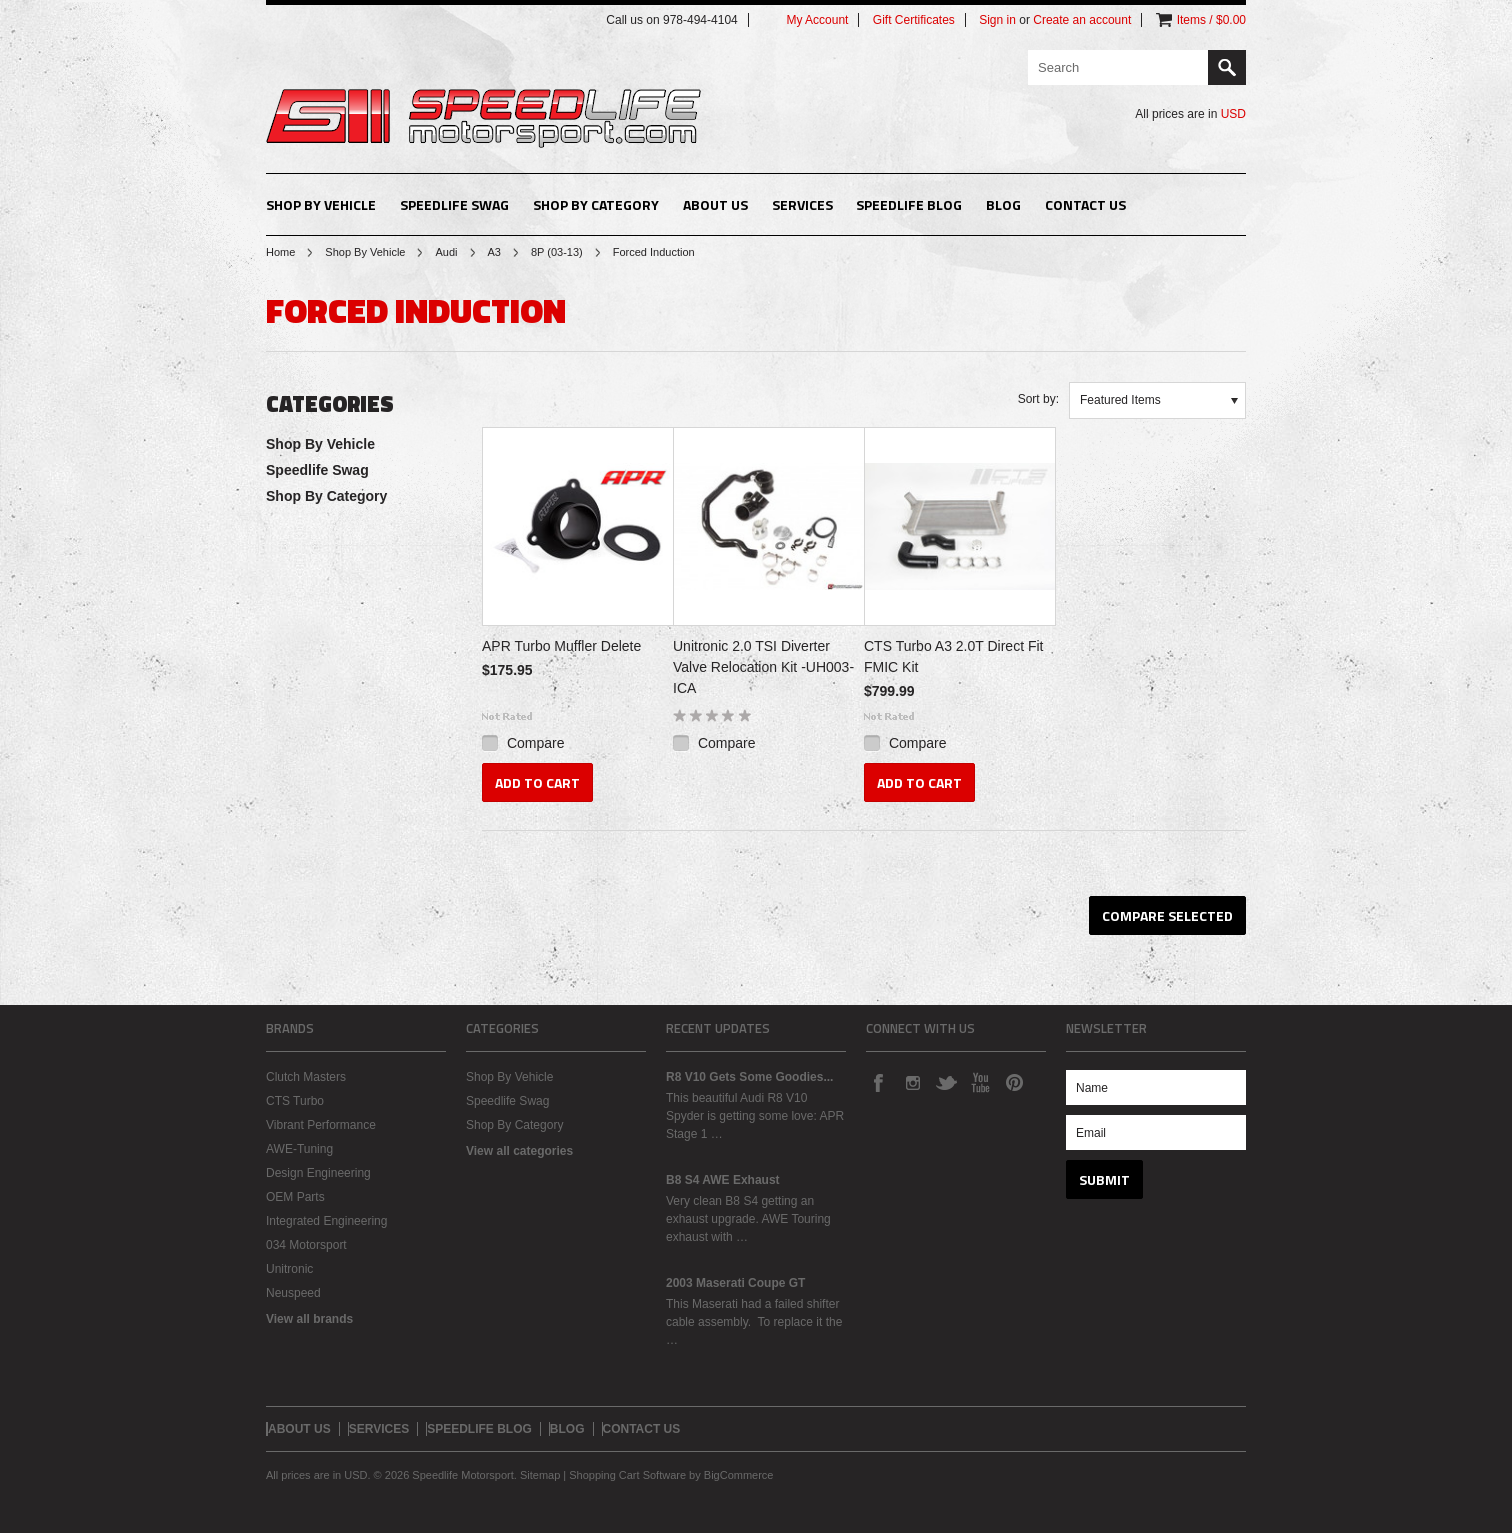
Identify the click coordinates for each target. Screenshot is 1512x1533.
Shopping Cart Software (627, 1475)
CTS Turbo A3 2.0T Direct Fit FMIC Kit (953, 656)
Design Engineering (318, 1173)
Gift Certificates (914, 20)
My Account (817, 20)
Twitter (946, 1082)
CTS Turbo (295, 1101)
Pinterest (1014, 1082)
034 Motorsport (306, 1245)
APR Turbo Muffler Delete (561, 646)
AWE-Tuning (299, 1149)
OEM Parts (295, 1197)
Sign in (997, 20)
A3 (494, 252)
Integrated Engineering (326, 1221)
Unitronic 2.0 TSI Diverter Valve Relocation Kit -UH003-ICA (763, 667)
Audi (446, 252)
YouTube (980, 1082)
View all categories (519, 1151)
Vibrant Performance (321, 1125)
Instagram (912, 1082)
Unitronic (289, 1269)
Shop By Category (596, 204)
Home (280, 252)
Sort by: (1038, 399)
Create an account (1082, 20)
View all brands (309, 1319)
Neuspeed (293, 1293)
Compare (536, 743)
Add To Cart (537, 782)
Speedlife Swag (454, 204)
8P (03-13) (557, 252)
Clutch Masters (306, 1077)
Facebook (878, 1082)
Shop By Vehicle (321, 204)
